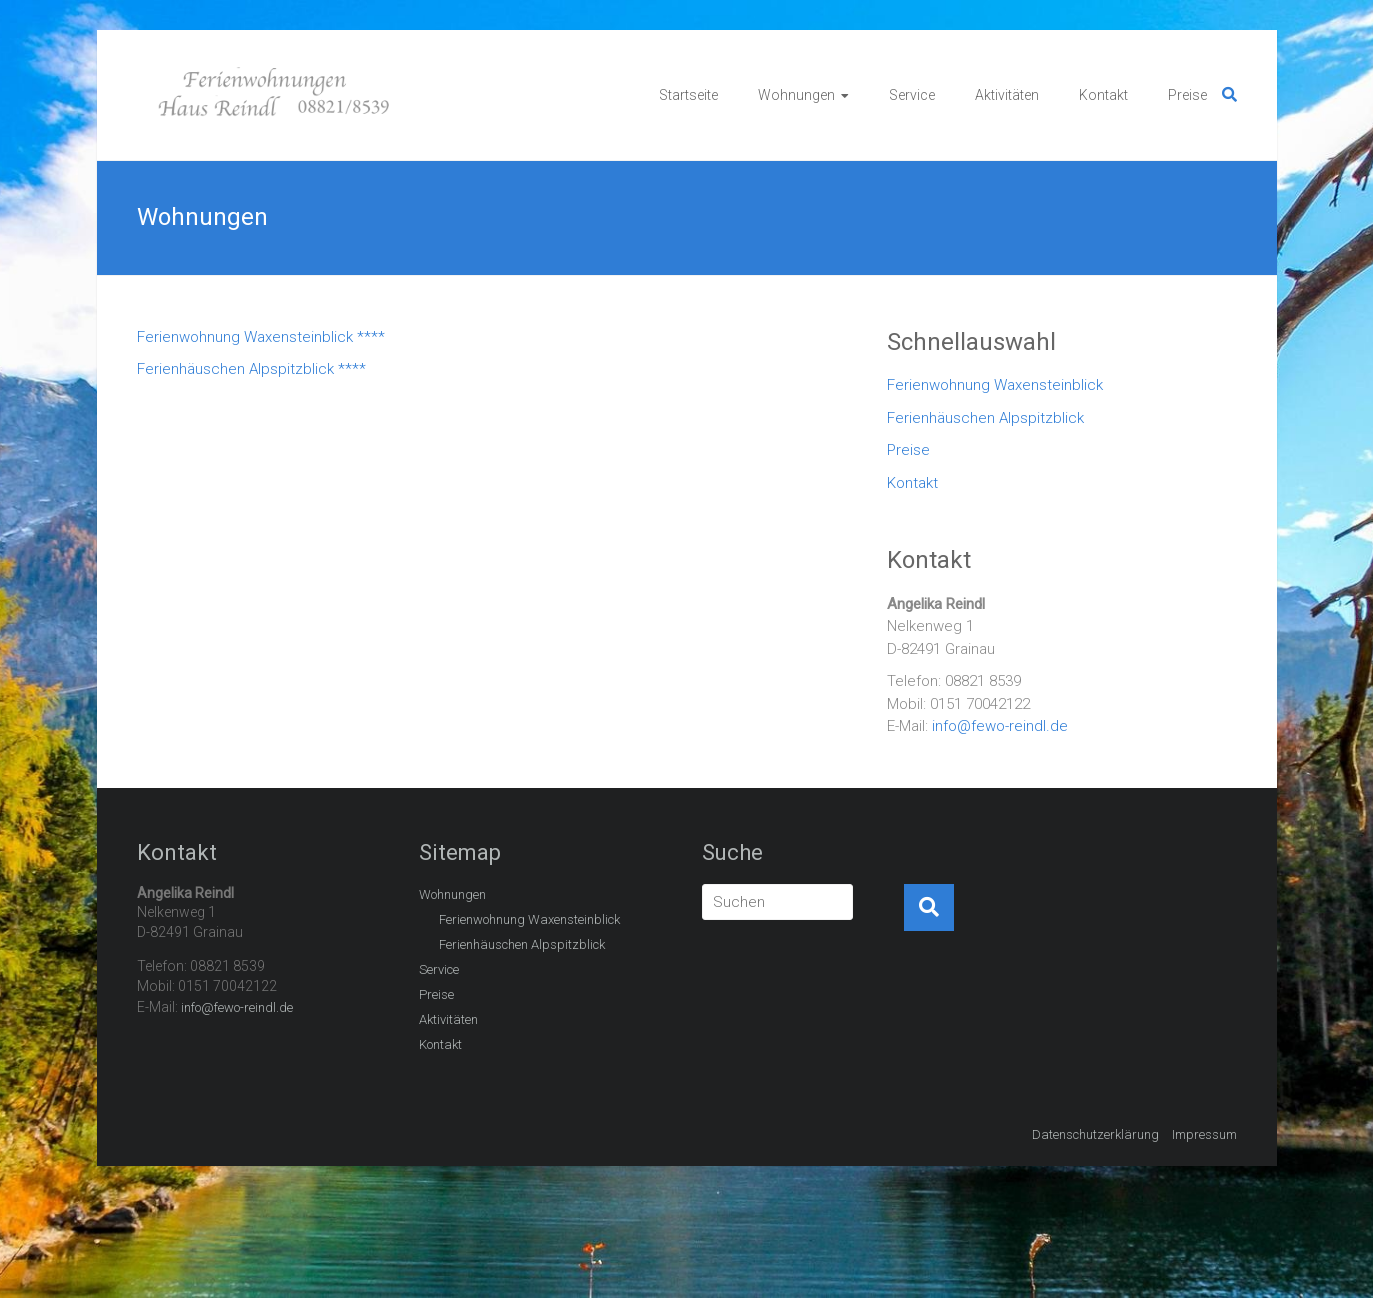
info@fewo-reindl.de (1000, 726)
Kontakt (1103, 95)
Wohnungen (796, 95)
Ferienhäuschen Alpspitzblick (985, 418)
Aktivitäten (1007, 95)
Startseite (688, 95)
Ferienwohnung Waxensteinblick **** (261, 337)
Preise (1187, 95)
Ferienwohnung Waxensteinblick (995, 385)
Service (912, 95)
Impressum (1204, 1134)
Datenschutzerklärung (1095, 1134)
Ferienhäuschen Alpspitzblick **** (251, 369)
